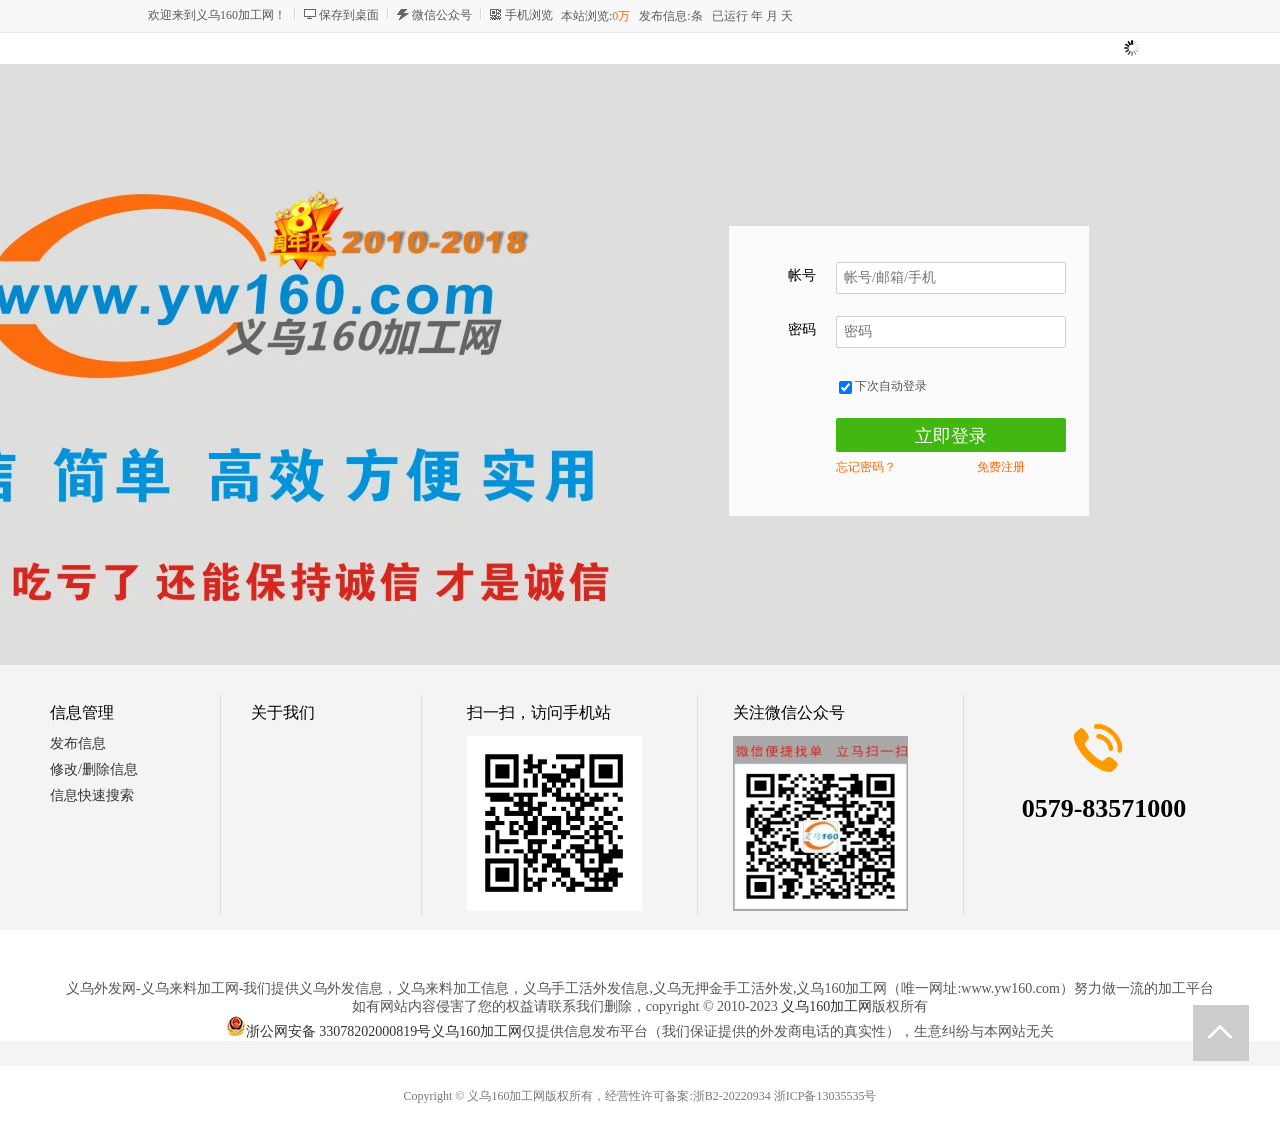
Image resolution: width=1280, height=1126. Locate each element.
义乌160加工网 (826, 1006)
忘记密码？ (866, 467)
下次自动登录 (883, 386)
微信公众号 (442, 15)
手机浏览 (529, 15)
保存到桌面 (349, 15)
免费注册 (1001, 467)
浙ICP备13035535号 (825, 1096)
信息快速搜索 (92, 795)
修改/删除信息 (94, 769)
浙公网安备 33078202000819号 (329, 1031)
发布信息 (78, 743)
